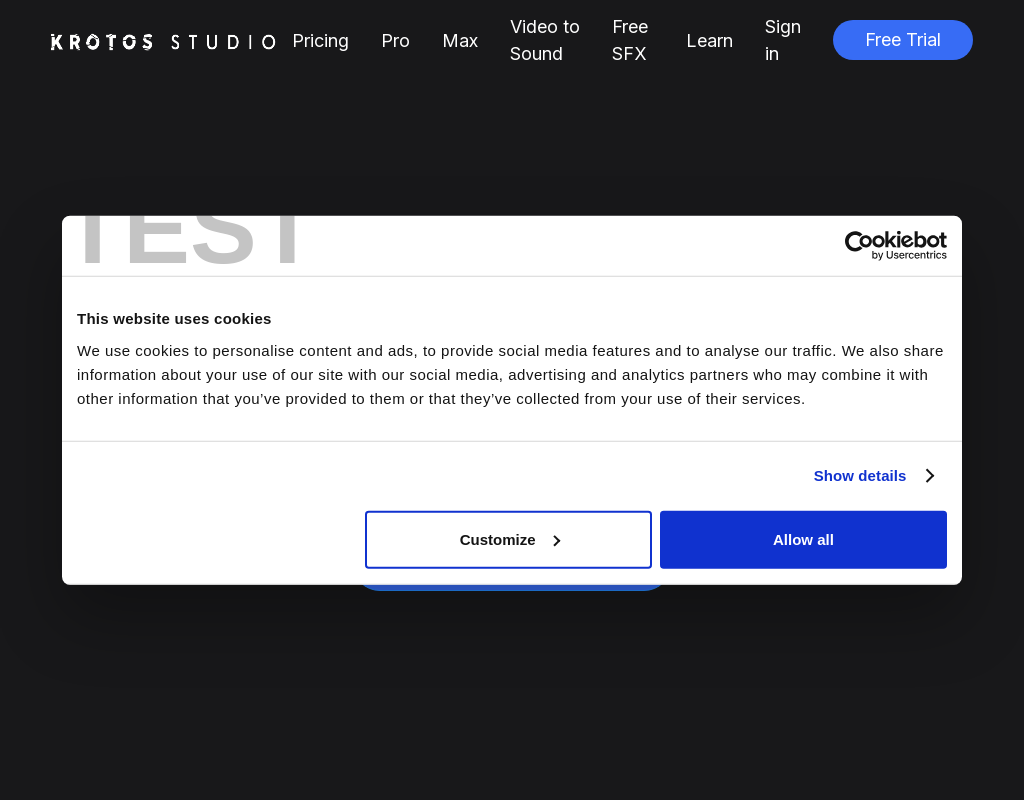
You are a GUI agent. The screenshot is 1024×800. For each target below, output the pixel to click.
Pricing (320, 40)
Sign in (783, 40)
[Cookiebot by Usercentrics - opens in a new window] (859, 246)
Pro (395, 40)
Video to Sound (545, 40)
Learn (709, 40)
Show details (860, 475)
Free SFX (630, 40)
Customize (510, 538)
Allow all (803, 538)
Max (460, 40)
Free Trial (903, 39)
